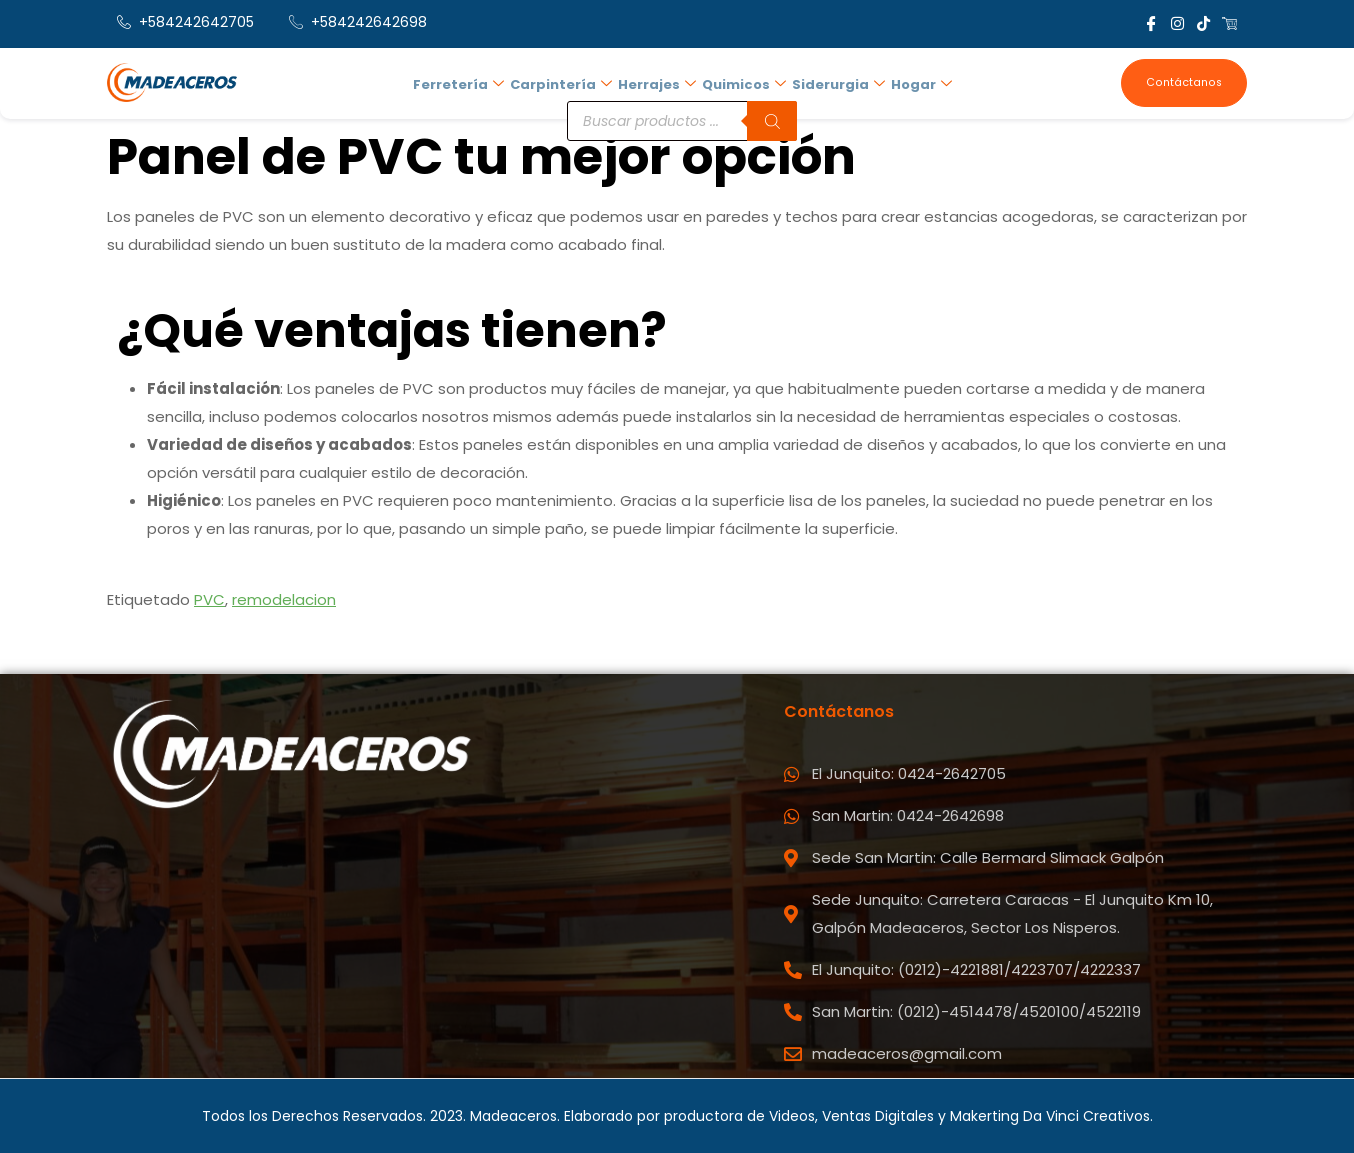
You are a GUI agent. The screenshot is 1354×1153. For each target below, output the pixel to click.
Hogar (917, 80)
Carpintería (565, 80)
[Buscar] (774, 113)
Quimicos (744, 80)
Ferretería (464, 80)
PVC (209, 599)
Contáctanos (1185, 82)
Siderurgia (836, 80)
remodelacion (284, 599)
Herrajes (659, 80)
